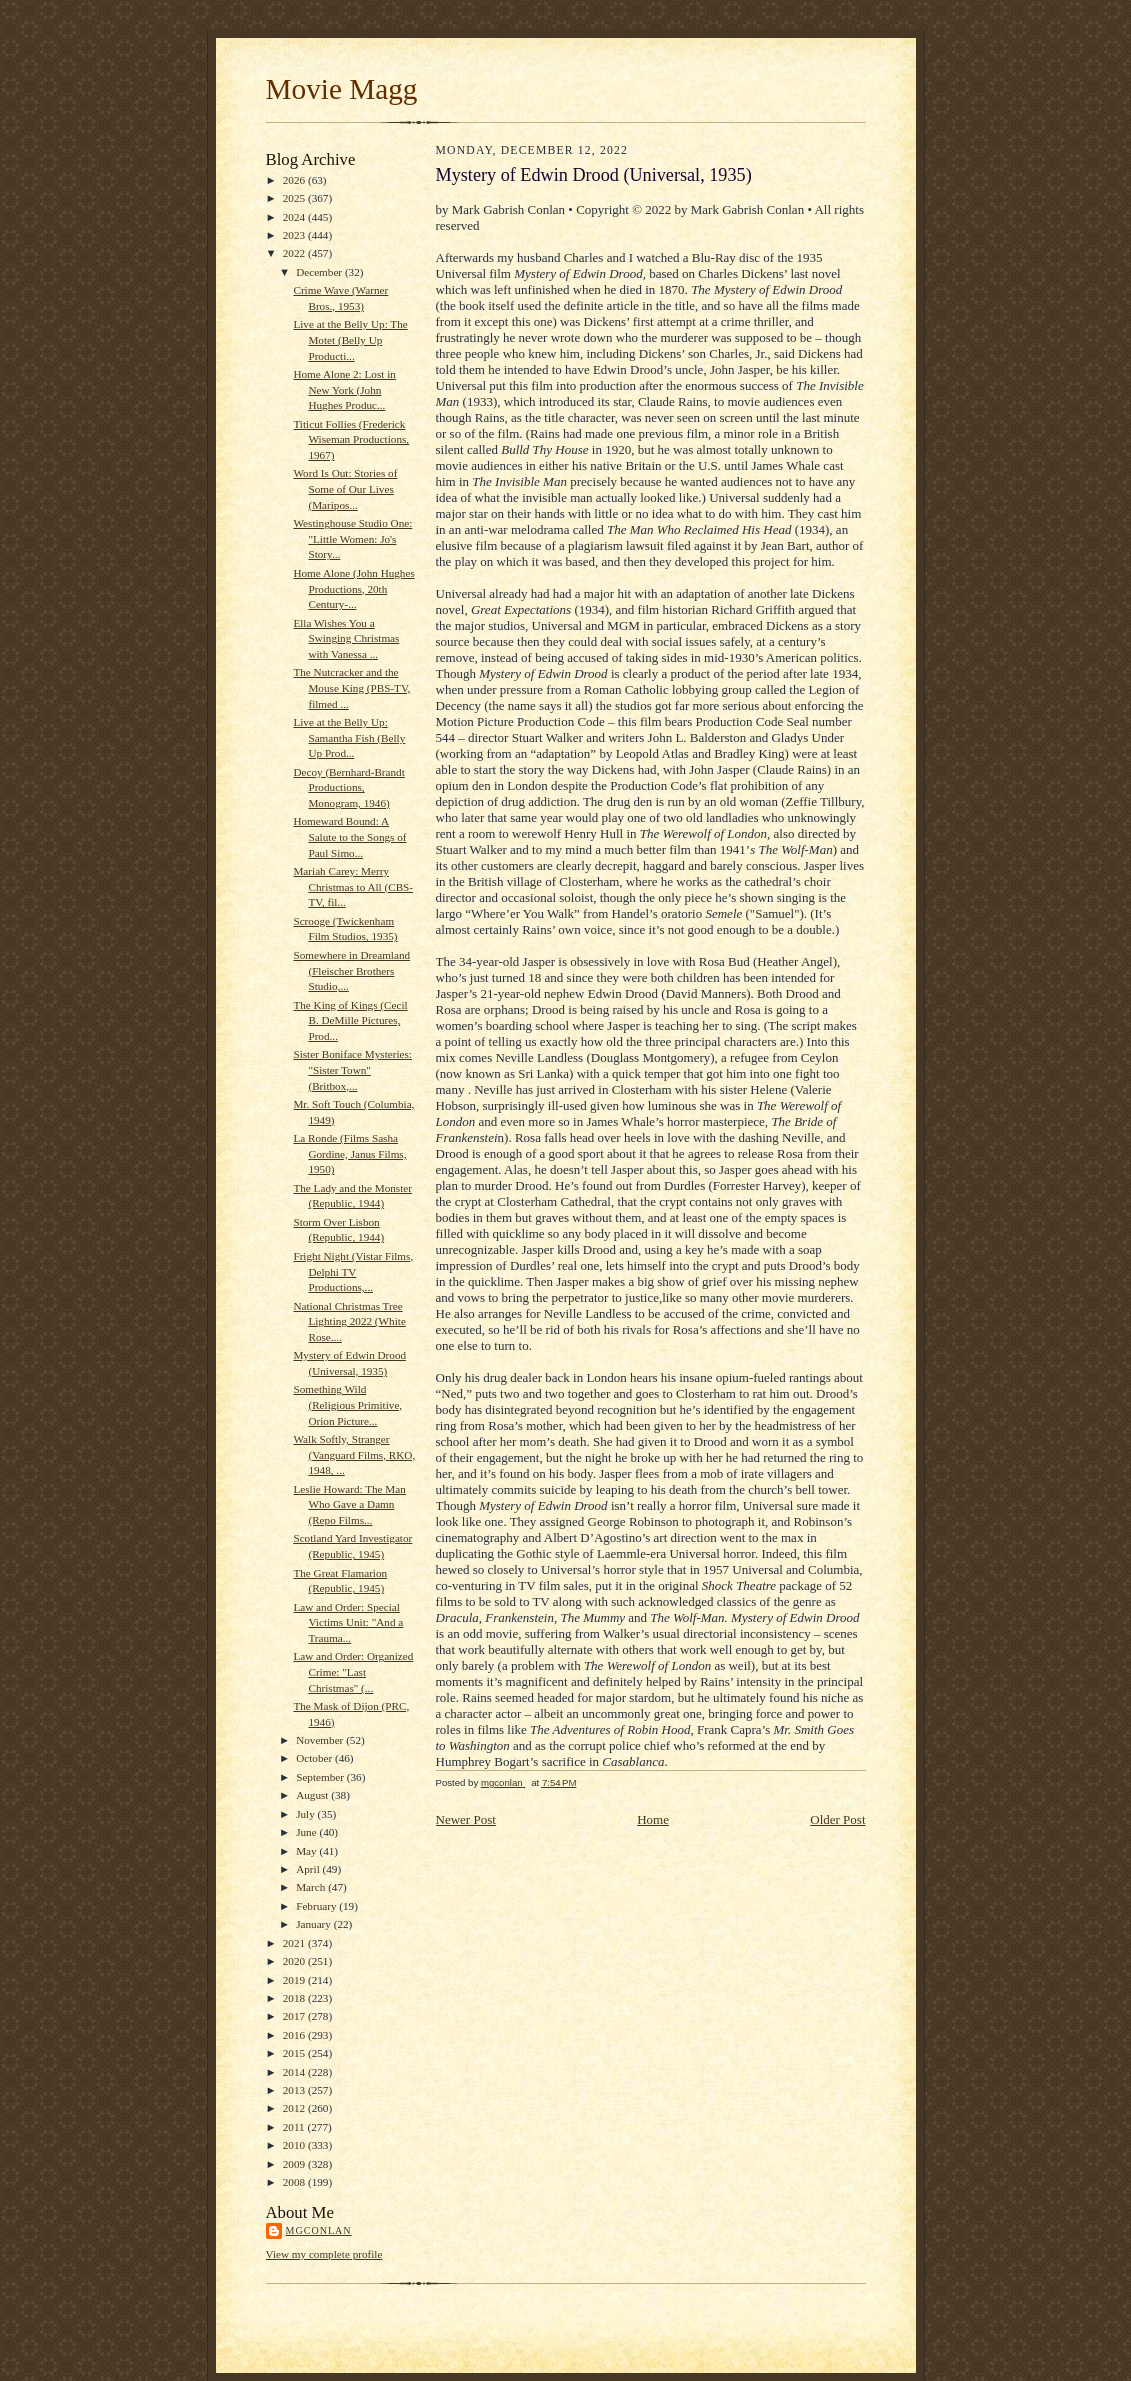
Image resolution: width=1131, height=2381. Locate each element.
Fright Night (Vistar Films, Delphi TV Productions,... (353, 1271)
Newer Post (466, 1819)
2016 (295, 2035)
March (312, 1887)
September (321, 1777)
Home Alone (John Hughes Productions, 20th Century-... (353, 588)
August (313, 1795)
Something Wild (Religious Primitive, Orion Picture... (347, 1404)
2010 (295, 2145)
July (306, 1814)
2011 (295, 2127)
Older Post (837, 1819)
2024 (295, 217)
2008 (295, 2182)
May (307, 1851)
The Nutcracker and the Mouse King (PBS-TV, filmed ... (351, 687)
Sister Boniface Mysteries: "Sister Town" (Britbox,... (352, 1069)
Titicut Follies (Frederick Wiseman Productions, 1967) (351, 439)
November (321, 1740)
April (309, 1869)
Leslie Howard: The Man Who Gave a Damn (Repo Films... (349, 1504)
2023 (295, 235)
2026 (295, 180)
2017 (295, 2016)
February (317, 1906)
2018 (295, 1998)
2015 (295, 2053)
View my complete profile (324, 2254)
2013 (295, 2090)
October (315, 1758)
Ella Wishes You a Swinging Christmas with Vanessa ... (346, 638)
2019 (295, 1980)
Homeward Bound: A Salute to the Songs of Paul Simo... (349, 836)
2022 (295, 253)
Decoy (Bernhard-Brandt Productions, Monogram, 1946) (348, 787)
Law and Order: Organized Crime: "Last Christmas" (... (353, 1671)
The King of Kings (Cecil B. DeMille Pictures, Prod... (350, 1020)
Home (653, 1819)
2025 (295, 198)
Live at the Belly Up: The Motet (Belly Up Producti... (350, 339)
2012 (295, 2108)
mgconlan (319, 2230)
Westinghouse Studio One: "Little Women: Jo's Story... (352, 538)
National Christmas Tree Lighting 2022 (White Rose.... (349, 1321)
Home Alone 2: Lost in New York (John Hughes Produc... (344, 389)
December (320, 272)
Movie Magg (342, 89)
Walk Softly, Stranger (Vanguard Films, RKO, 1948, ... (354, 1454)
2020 (295, 1961)
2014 (295, 2072)
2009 (295, 2164)
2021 (295, 1943)
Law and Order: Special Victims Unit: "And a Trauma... (348, 1622)
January (315, 1924)
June (307, 1832)
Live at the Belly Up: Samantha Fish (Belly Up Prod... (349, 737)
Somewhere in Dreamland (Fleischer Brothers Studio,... (351, 970)
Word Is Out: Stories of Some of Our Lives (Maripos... (345, 488)
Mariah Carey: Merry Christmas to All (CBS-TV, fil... (353, 886)
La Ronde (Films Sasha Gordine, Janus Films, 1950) (349, 1153)
